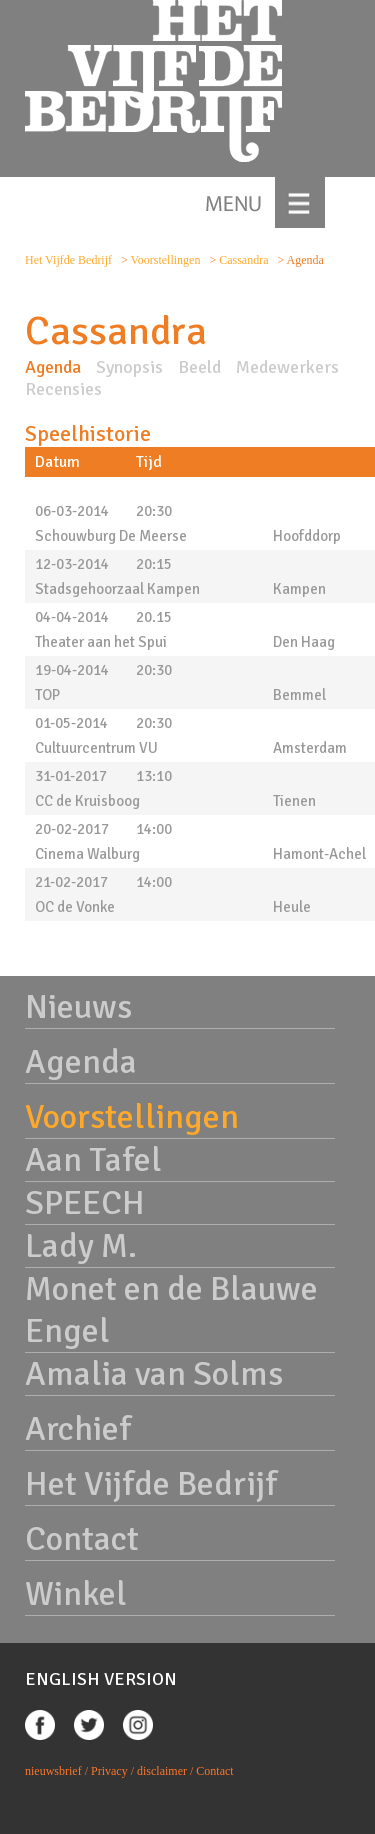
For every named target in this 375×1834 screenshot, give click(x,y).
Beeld (199, 367)
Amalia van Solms (154, 1374)
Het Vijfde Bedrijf (68, 260)
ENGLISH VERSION (101, 1679)
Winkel (76, 1594)
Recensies (63, 389)
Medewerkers (287, 367)
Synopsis (129, 367)
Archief (78, 1429)
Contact (82, 1539)
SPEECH (85, 1203)
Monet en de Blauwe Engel (171, 1310)
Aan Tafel (93, 1160)
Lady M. (81, 1246)
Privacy (109, 1771)
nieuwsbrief (53, 1771)
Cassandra (245, 260)
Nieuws (78, 1007)
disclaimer (162, 1771)
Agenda (53, 367)
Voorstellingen (167, 260)
